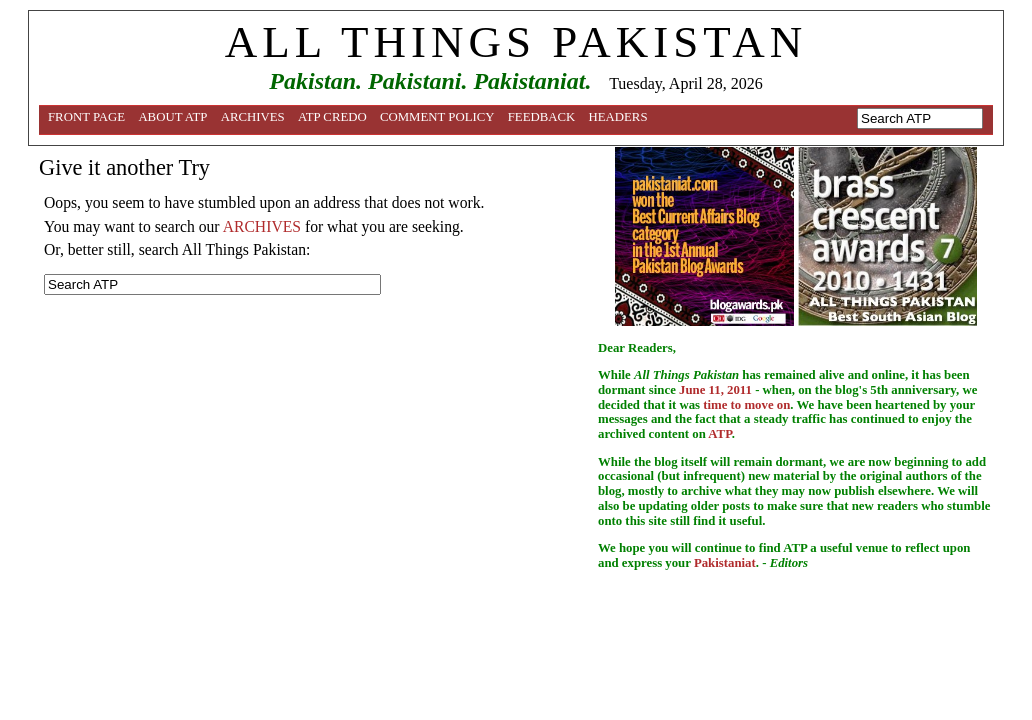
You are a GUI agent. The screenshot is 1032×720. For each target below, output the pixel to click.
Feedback (542, 117)
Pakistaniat (725, 563)
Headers (618, 117)
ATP (719, 434)
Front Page (86, 117)
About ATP (172, 117)
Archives (253, 117)
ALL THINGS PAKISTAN (516, 42)
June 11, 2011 (715, 390)
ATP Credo (332, 117)
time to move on (746, 405)
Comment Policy (437, 117)
